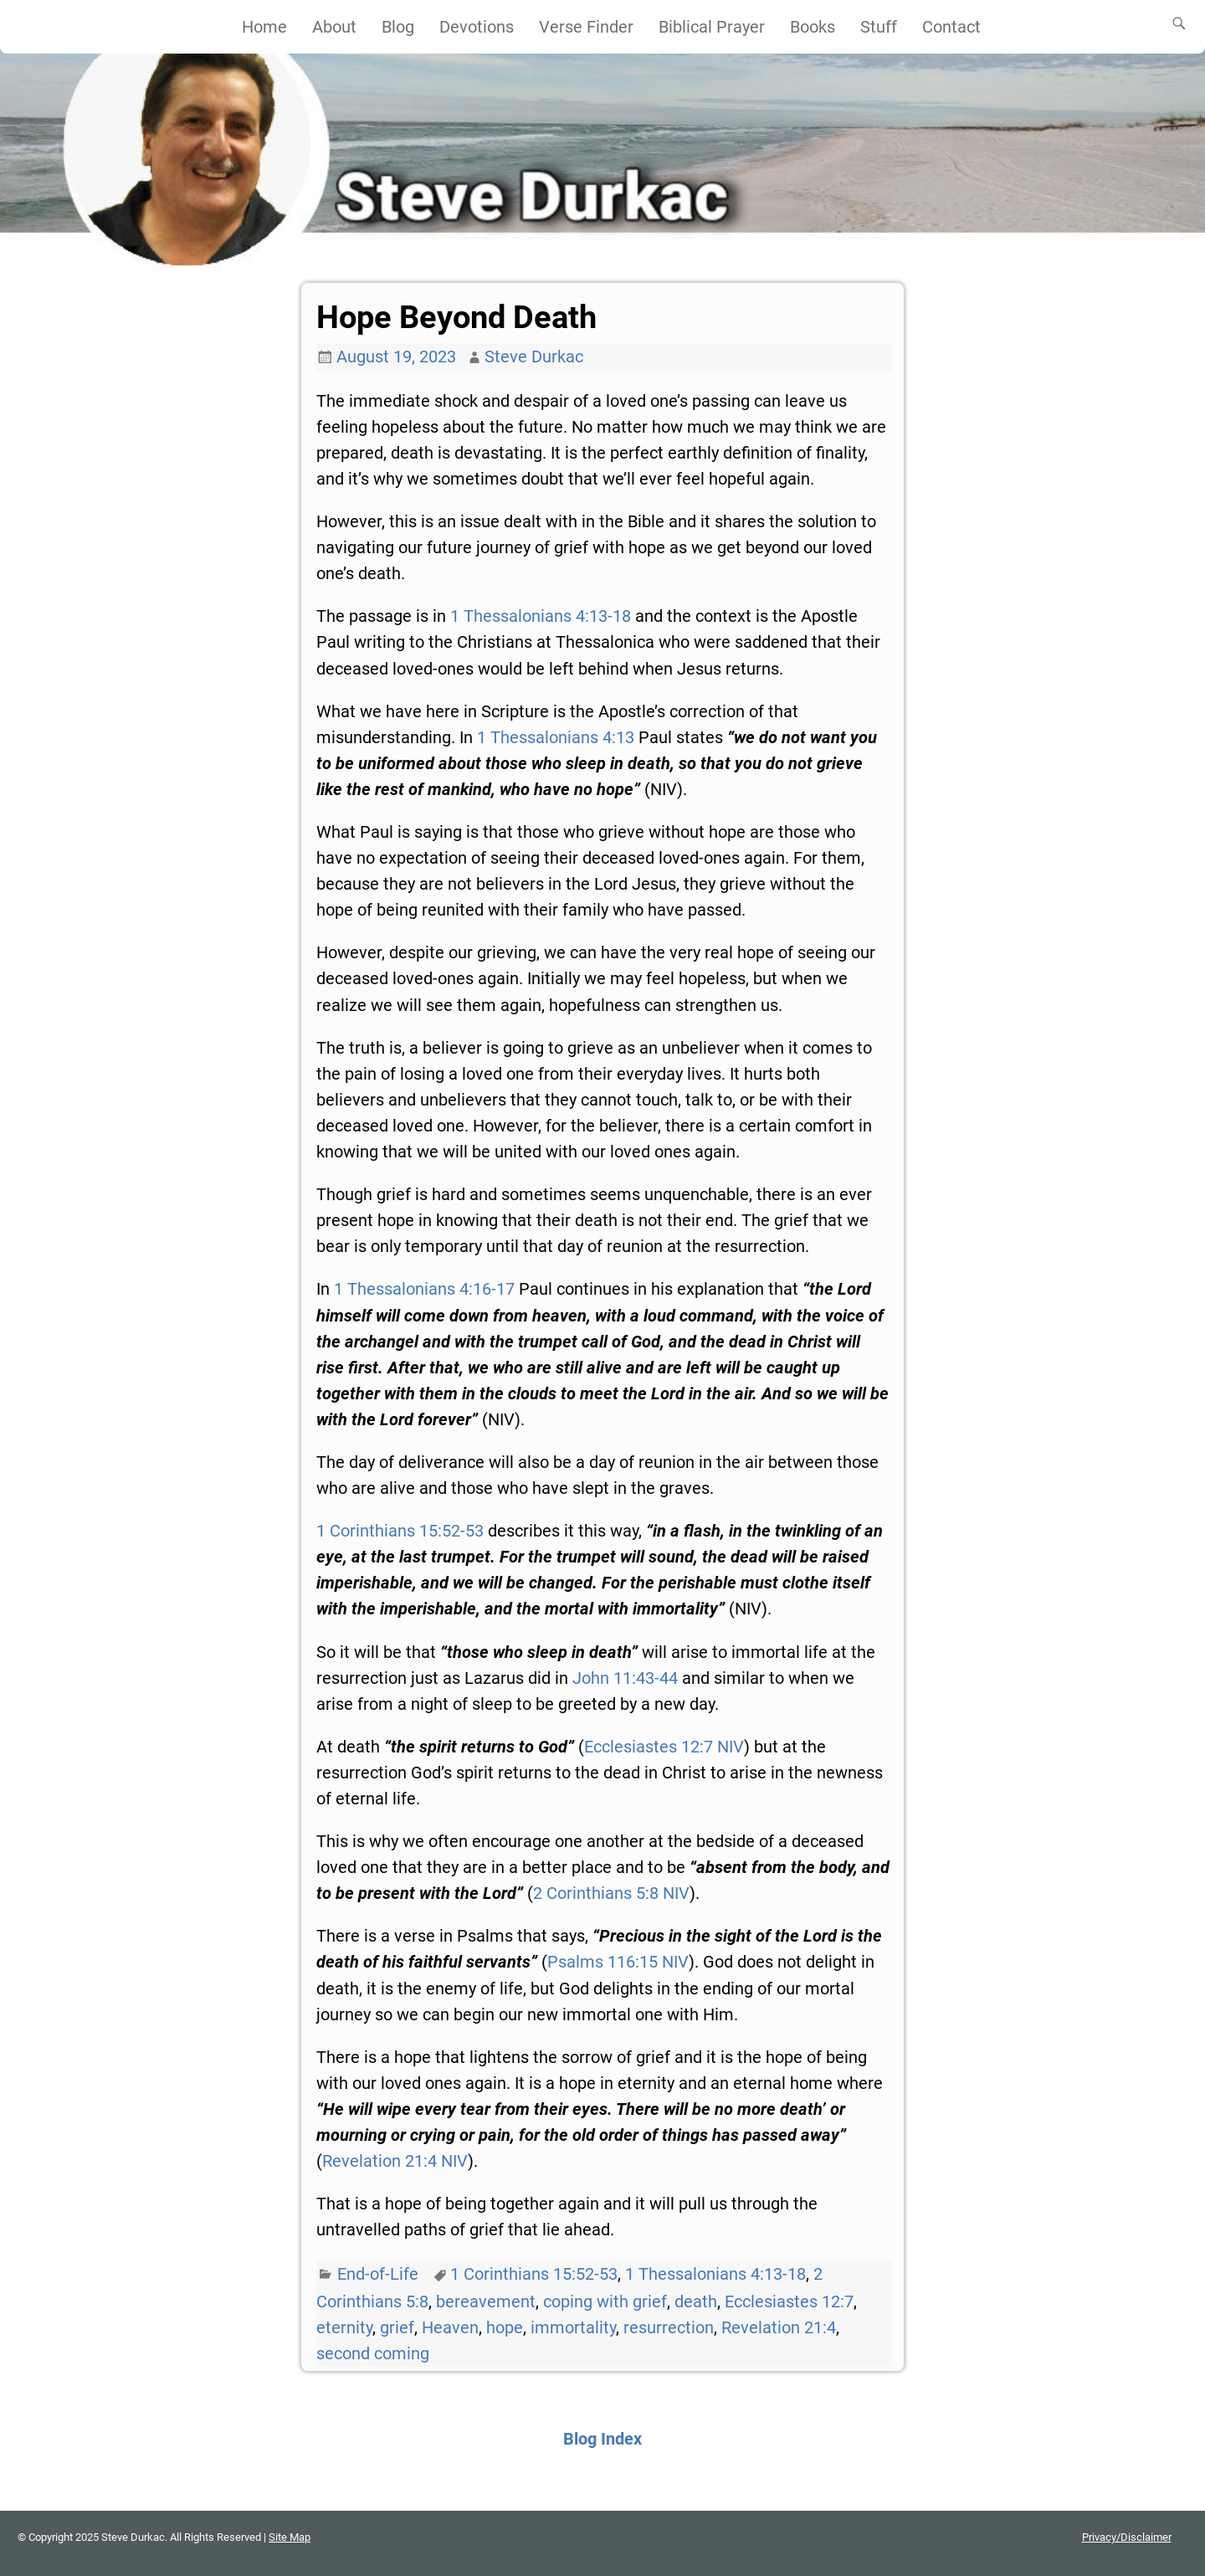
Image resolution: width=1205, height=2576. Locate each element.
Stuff (878, 27)
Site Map (289, 2537)
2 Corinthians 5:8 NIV (611, 1893)
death (695, 2301)
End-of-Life (377, 2274)
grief (397, 2327)
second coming (372, 2353)
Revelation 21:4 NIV (395, 2161)
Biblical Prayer (712, 27)
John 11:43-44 (625, 1678)
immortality (573, 2327)
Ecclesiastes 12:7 (789, 2301)
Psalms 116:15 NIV (618, 1962)
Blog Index (602, 2439)
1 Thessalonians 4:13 (555, 737)
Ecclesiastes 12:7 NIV (664, 1747)
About (334, 27)
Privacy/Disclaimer (1127, 2537)
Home (264, 27)
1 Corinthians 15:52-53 (400, 1531)
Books (812, 27)
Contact (951, 27)
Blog (398, 27)
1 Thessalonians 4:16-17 (424, 1289)
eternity (344, 2327)
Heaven (450, 2327)
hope (504, 2327)
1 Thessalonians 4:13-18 (540, 616)
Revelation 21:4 (778, 2327)
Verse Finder (586, 27)
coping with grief (605, 2301)
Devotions (476, 27)
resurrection (668, 2327)
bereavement (486, 2301)
